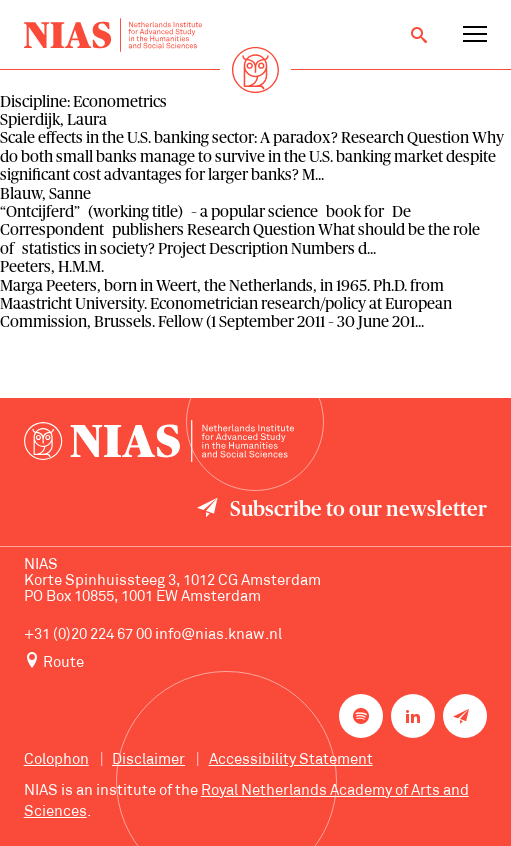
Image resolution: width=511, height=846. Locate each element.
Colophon (56, 760)
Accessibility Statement (291, 760)
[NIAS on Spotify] (361, 716)
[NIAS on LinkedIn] (413, 716)
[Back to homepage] (113, 35)
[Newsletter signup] (465, 716)
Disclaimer (148, 760)
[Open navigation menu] (475, 35)
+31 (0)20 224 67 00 (88, 635)
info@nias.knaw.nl (218, 635)
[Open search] (419, 35)
